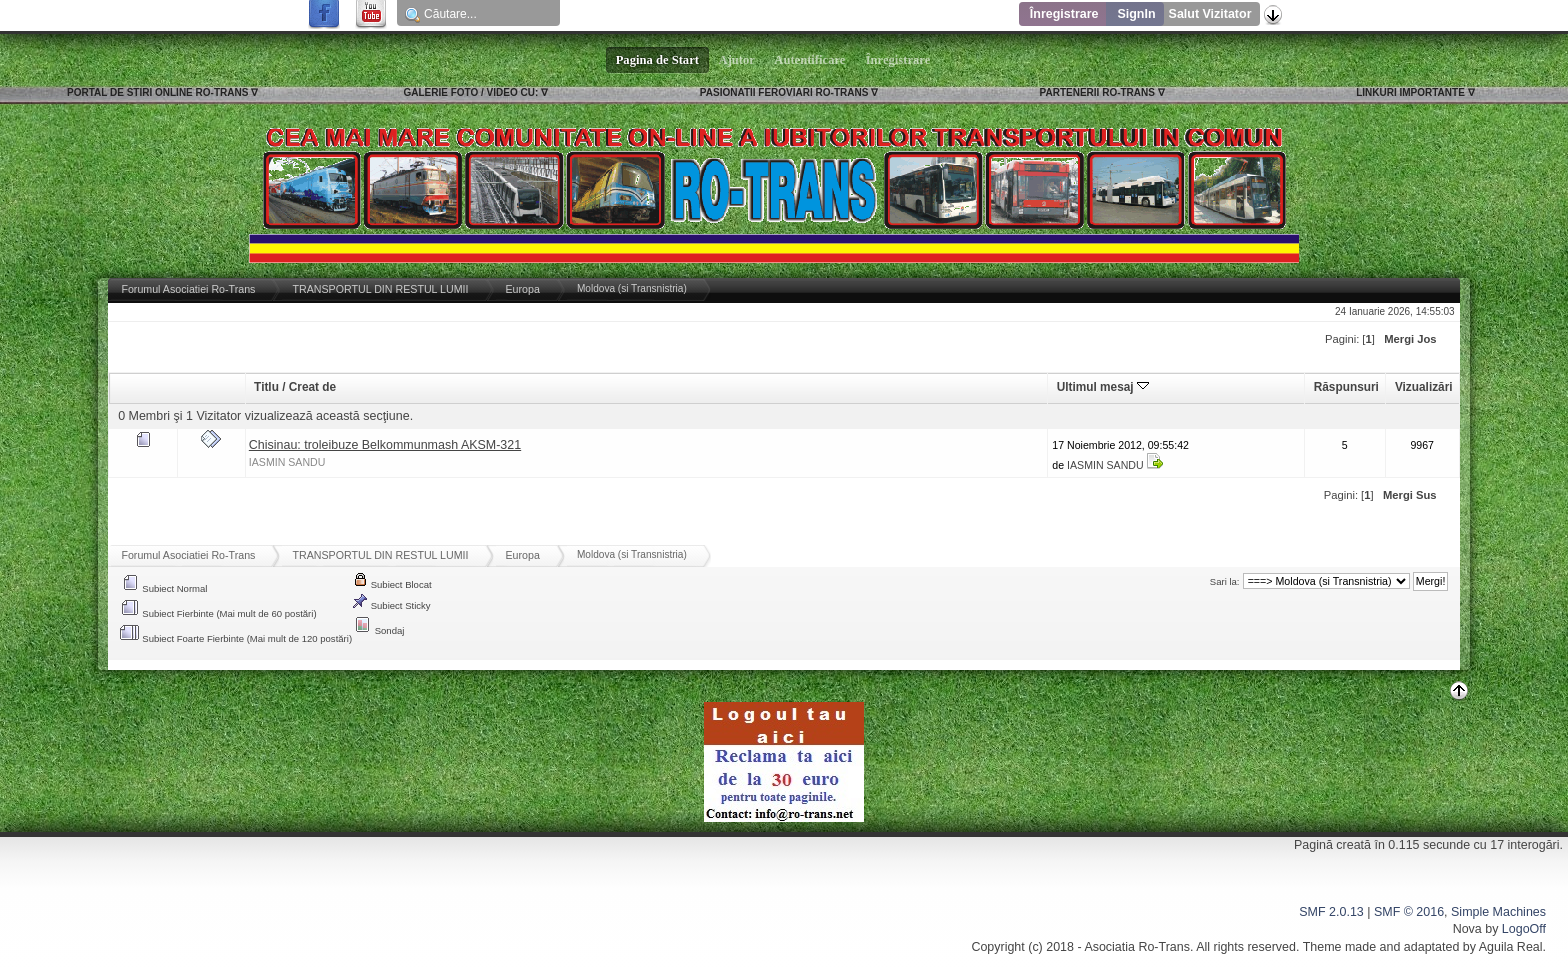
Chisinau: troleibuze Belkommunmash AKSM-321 (385, 445)
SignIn (1136, 14)
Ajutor (737, 60)
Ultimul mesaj (1103, 387)
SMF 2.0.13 (1331, 912)
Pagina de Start (658, 60)
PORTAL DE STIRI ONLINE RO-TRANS (157, 92)
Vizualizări (1424, 387)
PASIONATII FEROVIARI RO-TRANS (784, 92)
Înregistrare (1064, 14)
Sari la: (1225, 581)
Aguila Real (1511, 947)
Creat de (312, 387)
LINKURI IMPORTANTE (1410, 92)
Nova (1467, 929)
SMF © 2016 (1409, 912)
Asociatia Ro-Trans (1137, 947)
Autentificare (810, 60)
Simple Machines (1498, 912)
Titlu (266, 387)
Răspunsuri (1346, 387)
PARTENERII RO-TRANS (1097, 92)
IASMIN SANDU (287, 462)
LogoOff (1524, 929)
